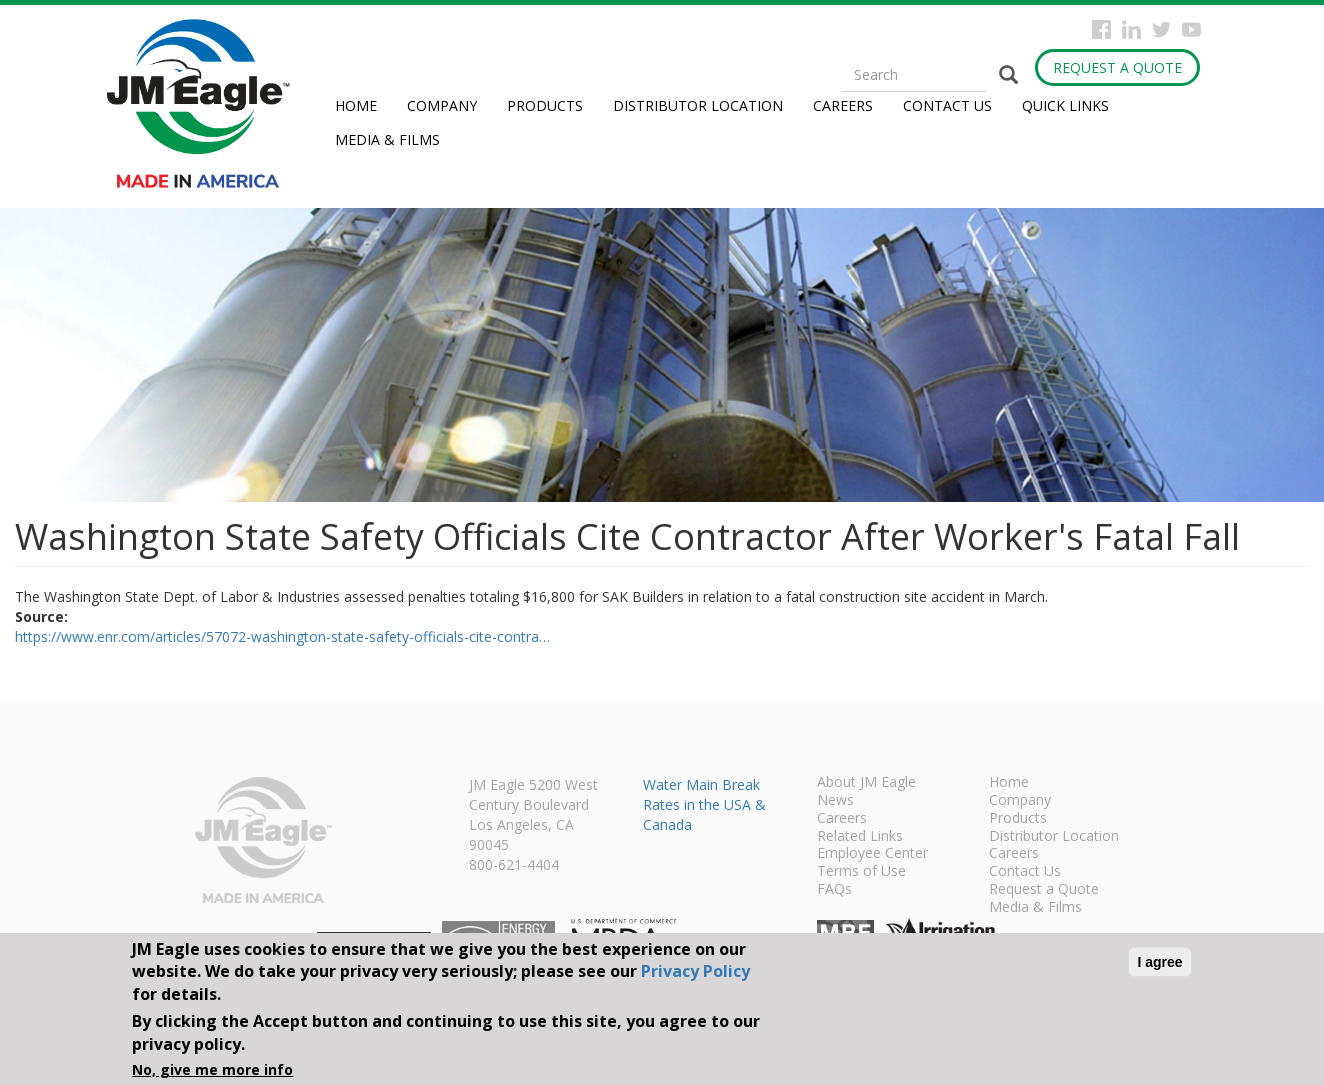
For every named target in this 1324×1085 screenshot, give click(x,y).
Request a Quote (1117, 67)
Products (545, 105)
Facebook (1101, 29)
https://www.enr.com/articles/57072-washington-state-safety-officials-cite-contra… (282, 636)
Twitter (1161, 29)
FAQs (834, 890)
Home (356, 105)
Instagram (1131, 29)
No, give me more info (212, 1069)
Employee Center (872, 854)
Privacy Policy (695, 971)
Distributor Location (698, 105)
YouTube (1191, 29)
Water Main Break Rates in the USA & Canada (704, 804)
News (835, 801)
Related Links (860, 837)
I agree (1159, 962)
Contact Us (947, 105)
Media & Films (387, 139)
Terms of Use (861, 872)
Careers (843, 105)
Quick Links (1065, 105)
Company (442, 105)
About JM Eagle (866, 783)
